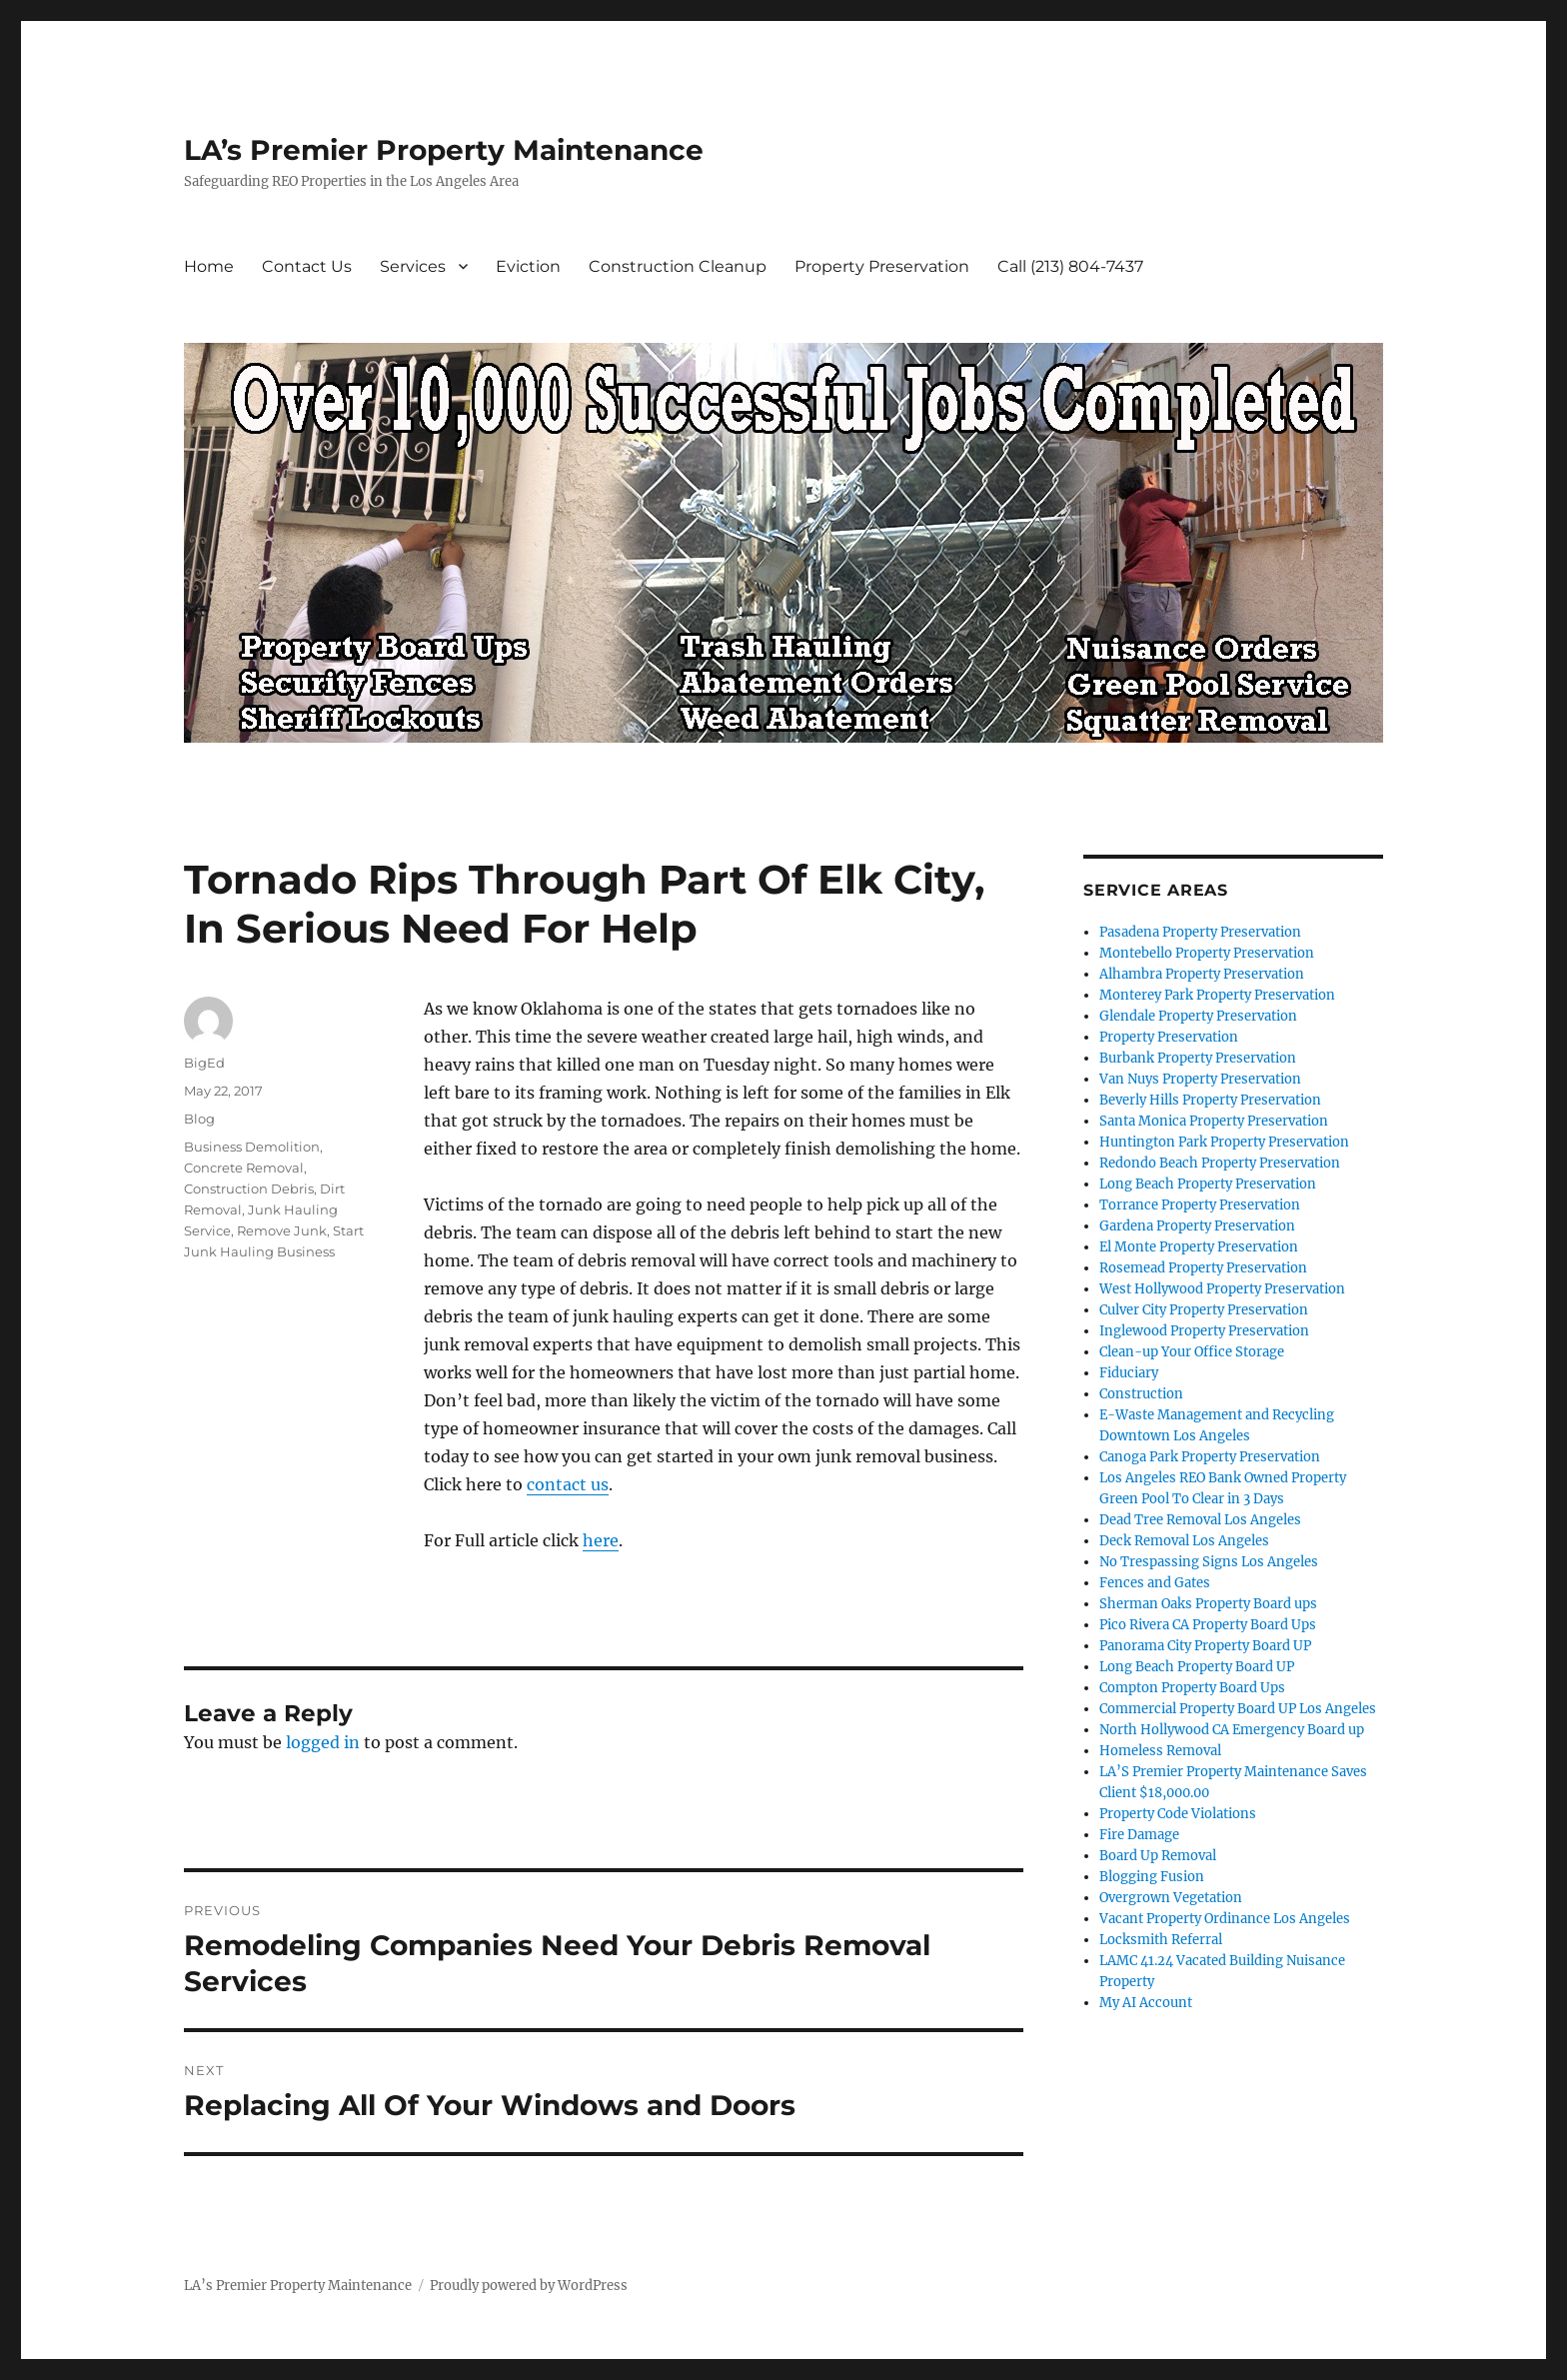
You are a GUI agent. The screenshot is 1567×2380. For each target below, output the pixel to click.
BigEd (204, 1063)
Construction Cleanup (678, 266)
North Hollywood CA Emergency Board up (1231, 1729)
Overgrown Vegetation (1170, 1897)
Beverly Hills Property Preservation (1210, 1100)
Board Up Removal (1157, 1855)
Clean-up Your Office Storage (1191, 1351)
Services (413, 266)
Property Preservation (881, 266)
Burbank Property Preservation (1197, 1058)
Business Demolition (252, 1147)
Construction (1141, 1393)
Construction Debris (249, 1188)
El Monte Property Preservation (1198, 1246)
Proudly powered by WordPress (529, 2285)
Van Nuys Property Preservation (1200, 1079)
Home (209, 266)
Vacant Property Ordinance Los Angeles (1224, 1918)
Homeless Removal (1160, 1750)
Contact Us (307, 266)
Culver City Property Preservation (1203, 1309)
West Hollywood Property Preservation (1222, 1288)
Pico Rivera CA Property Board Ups (1207, 1624)
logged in (323, 1742)
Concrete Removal (244, 1168)
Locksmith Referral (1160, 1939)
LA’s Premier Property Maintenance (444, 150)
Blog (199, 1119)
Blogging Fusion (1151, 1876)
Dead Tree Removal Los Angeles (1200, 1519)
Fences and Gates (1154, 1582)
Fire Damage (1139, 1834)
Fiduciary (1128, 1372)
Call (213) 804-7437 (1070, 266)
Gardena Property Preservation (1197, 1225)
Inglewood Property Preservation (1204, 1330)
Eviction (528, 266)
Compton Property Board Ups (1192, 1687)
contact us (568, 1484)
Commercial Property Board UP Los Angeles (1237, 1708)
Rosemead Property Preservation (1203, 1267)
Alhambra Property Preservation (1201, 974)
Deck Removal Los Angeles (1184, 1540)
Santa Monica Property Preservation (1213, 1121)
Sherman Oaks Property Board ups (1208, 1603)
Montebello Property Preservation (1206, 953)
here (601, 1540)
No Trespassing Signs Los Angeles (1208, 1561)
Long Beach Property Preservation (1207, 1184)
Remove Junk (282, 1230)
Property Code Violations (1177, 1813)
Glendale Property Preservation (1198, 1016)
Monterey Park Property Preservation (1217, 995)
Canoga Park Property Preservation (1209, 1456)
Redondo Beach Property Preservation (1219, 1163)
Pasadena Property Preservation (1200, 932)
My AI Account (1145, 2002)
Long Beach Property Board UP (1196, 1666)
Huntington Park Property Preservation (1224, 1142)
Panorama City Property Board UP (1205, 1645)
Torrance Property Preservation (1199, 1204)
